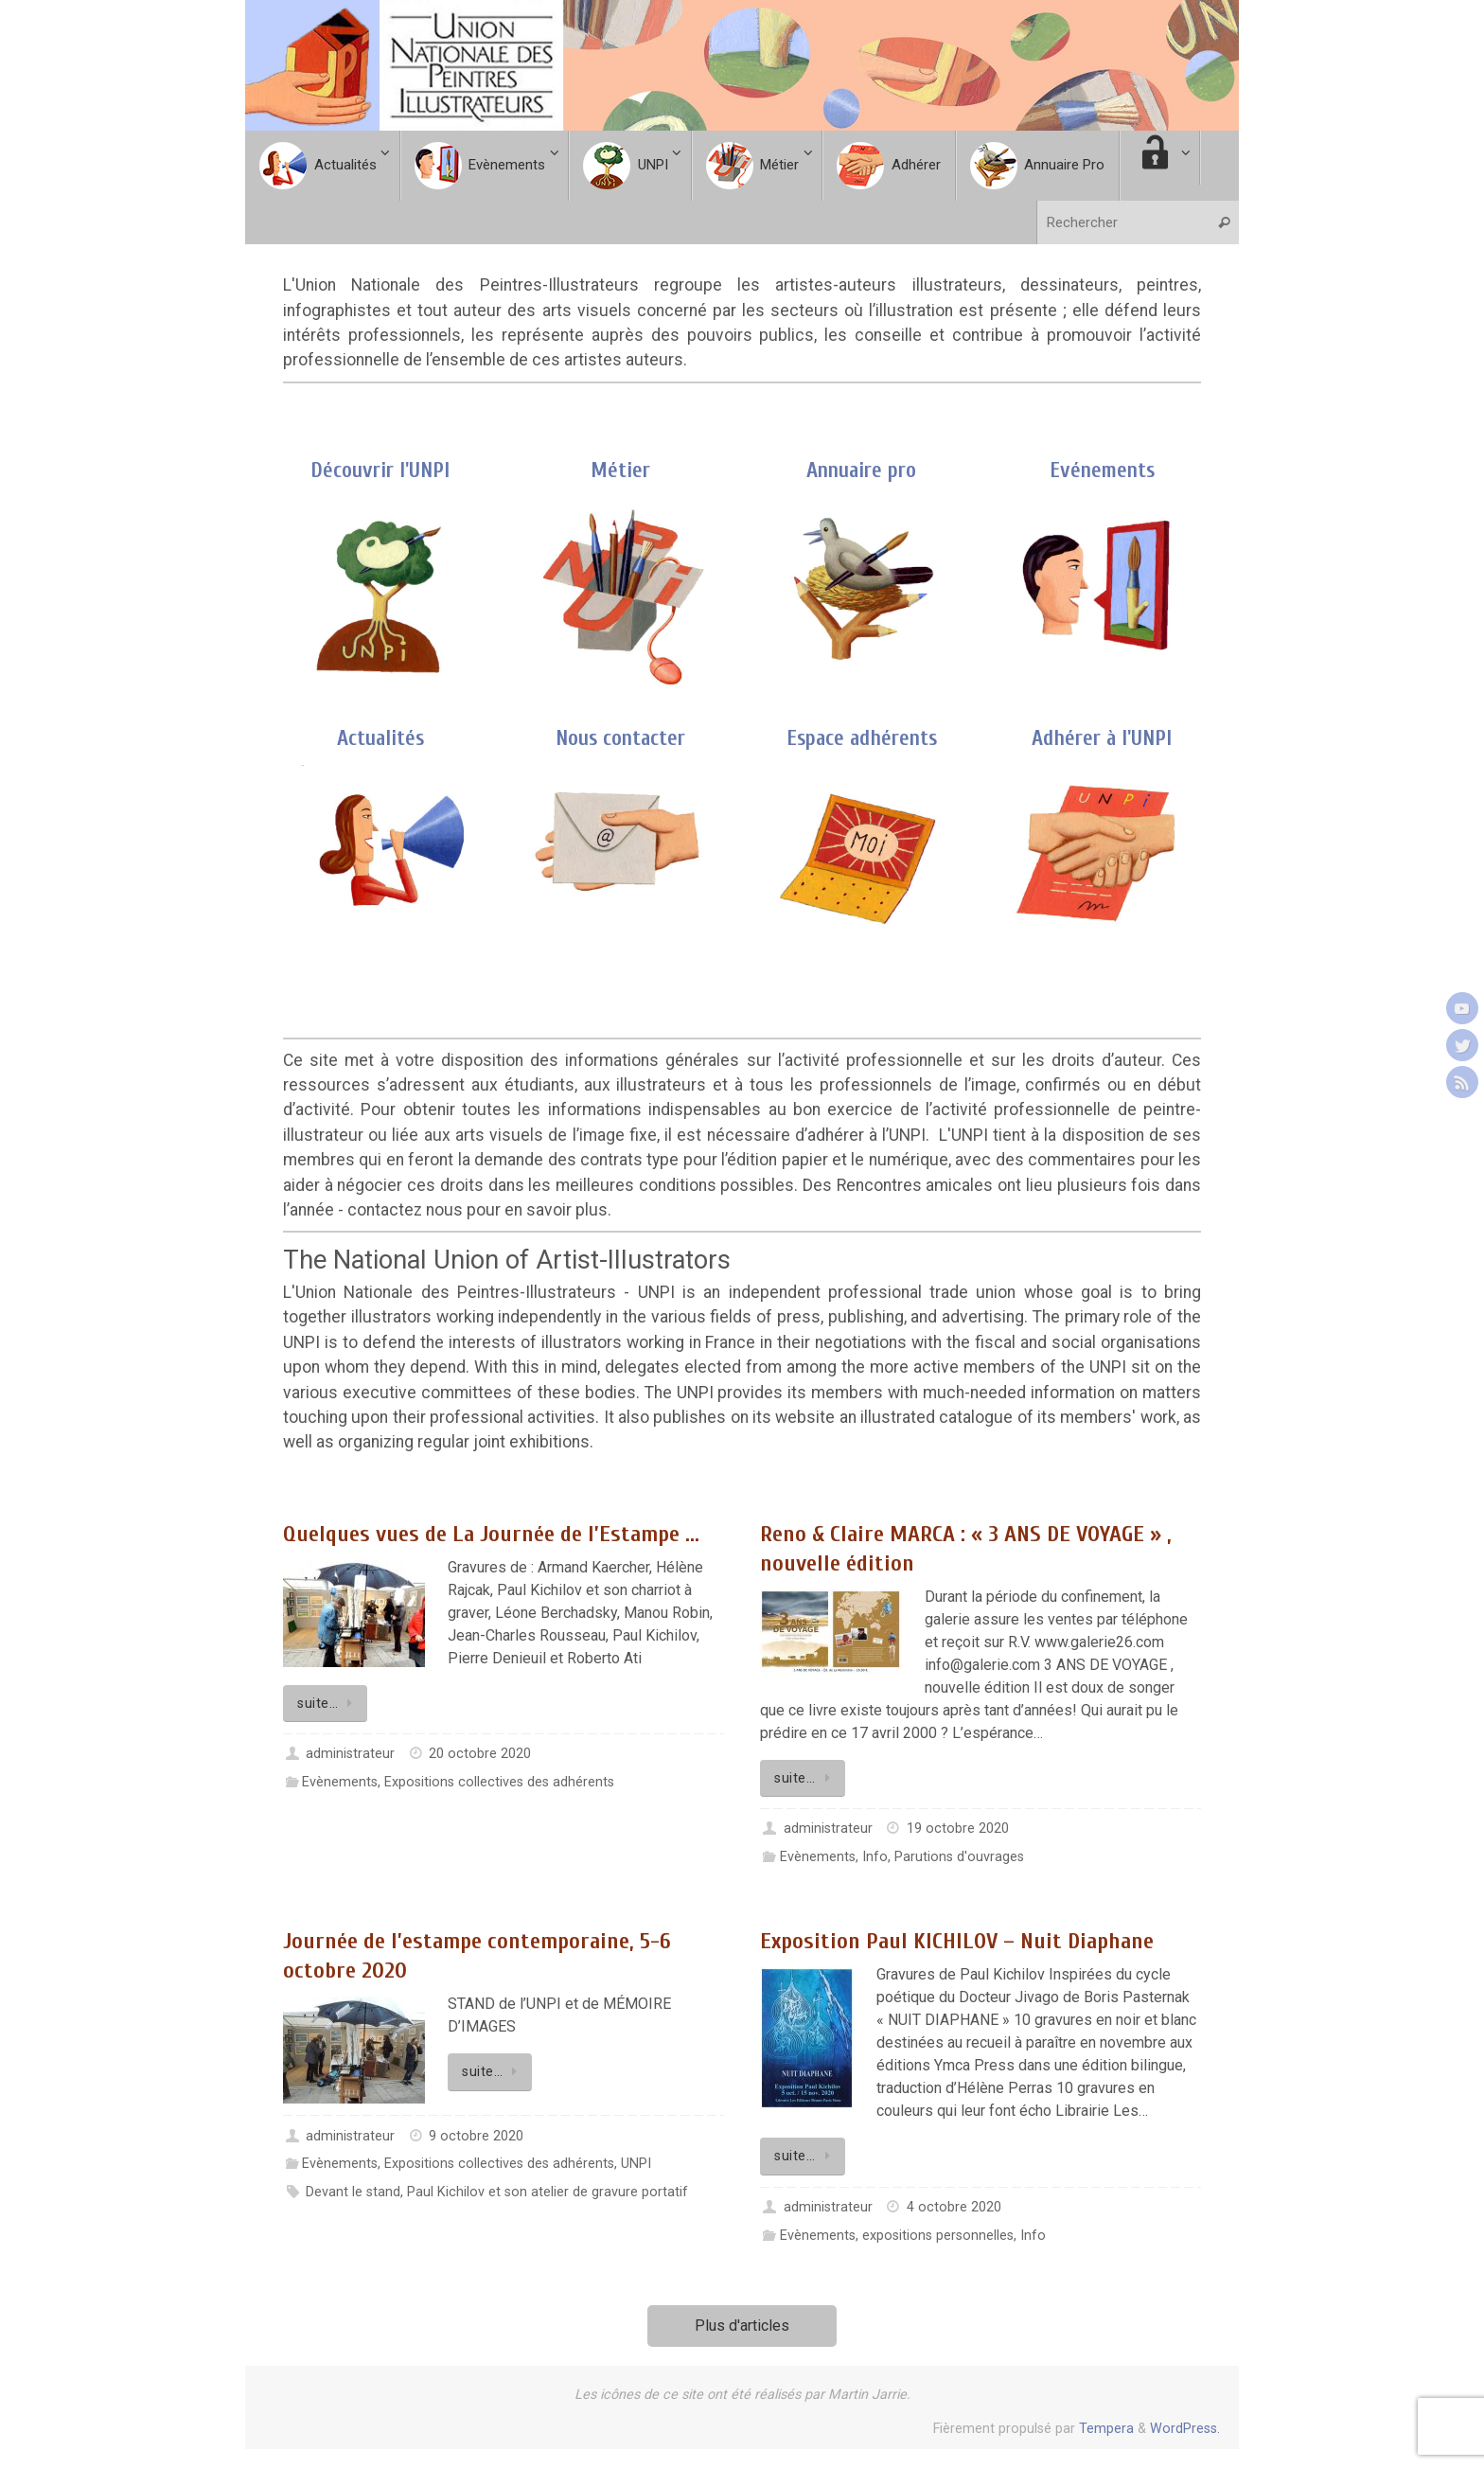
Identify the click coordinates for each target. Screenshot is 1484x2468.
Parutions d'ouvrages (959, 1857)
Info (875, 1857)
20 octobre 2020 (480, 1754)
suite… (328, 1704)
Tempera (1106, 2429)
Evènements (340, 1782)
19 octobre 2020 (958, 1828)
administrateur (350, 1754)
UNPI (636, 2164)
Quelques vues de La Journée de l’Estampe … (491, 1534)
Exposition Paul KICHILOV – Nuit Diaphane (957, 1941)
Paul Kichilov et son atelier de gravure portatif (547, 2192)
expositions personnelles (938, 2236)
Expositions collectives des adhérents (499, 1782)
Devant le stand (353, 2192)
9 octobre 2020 (476, 2136)
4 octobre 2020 (954, 2207)
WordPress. (1185, 2429)
